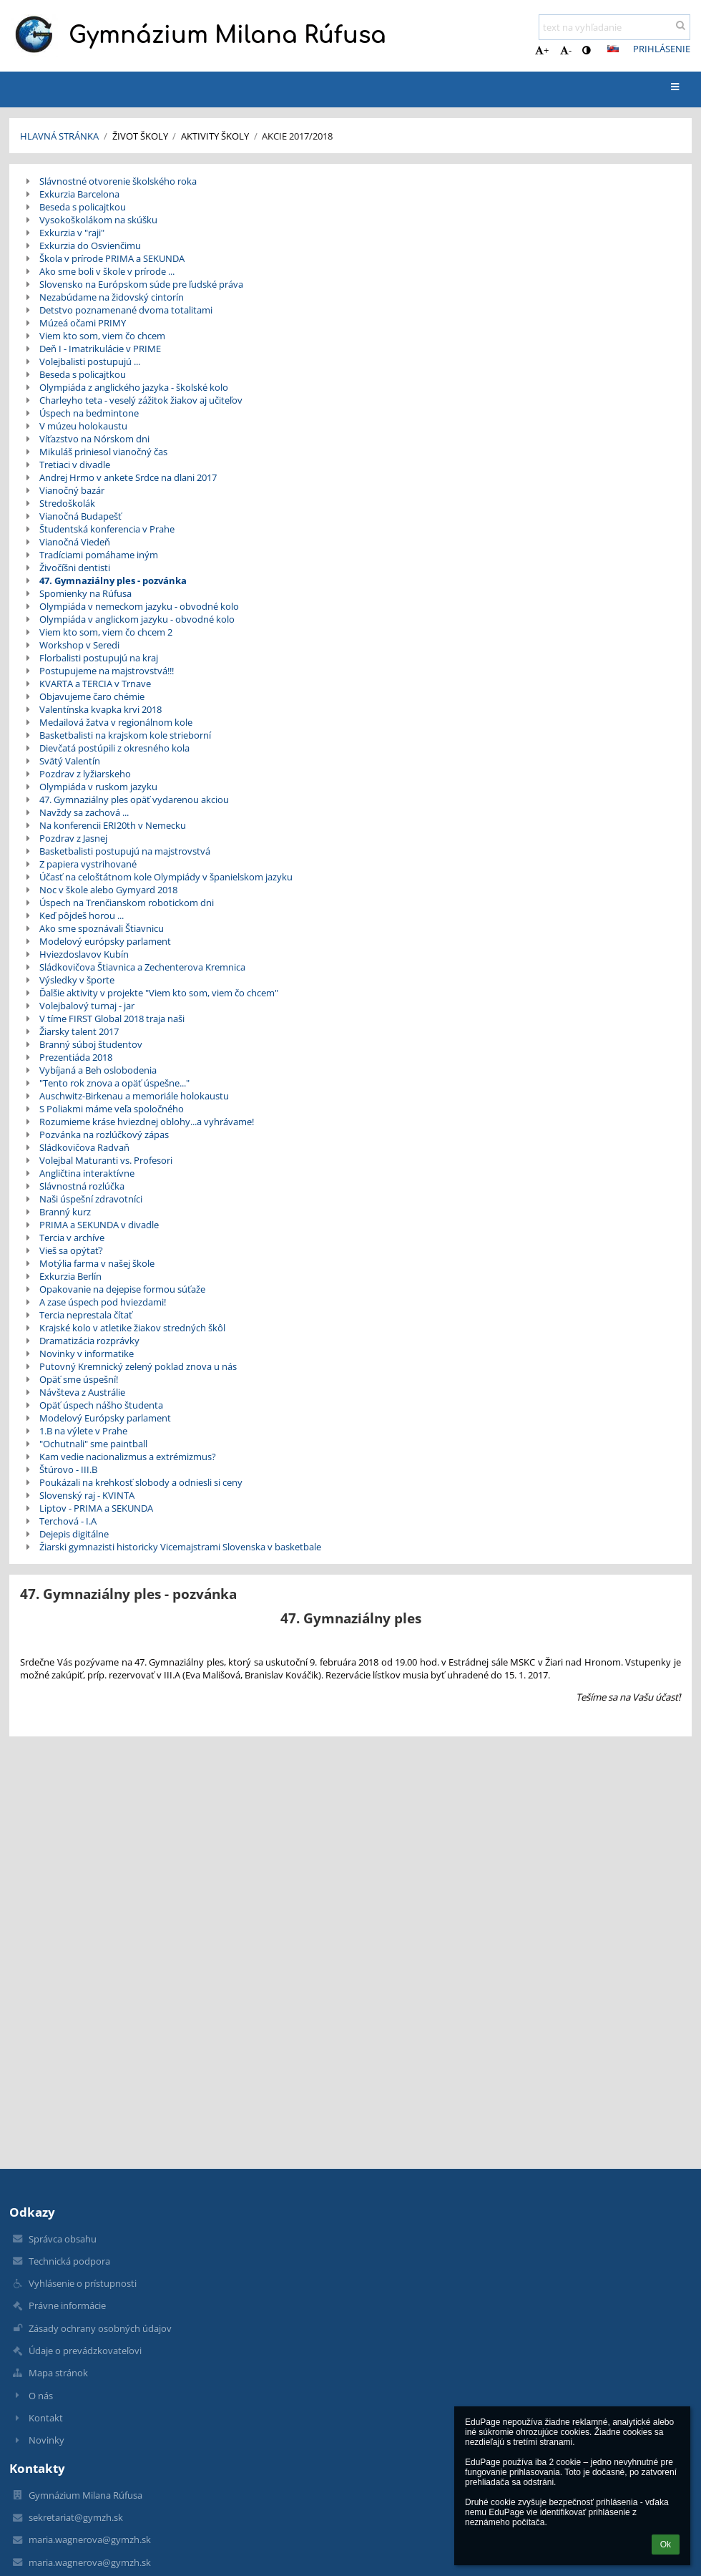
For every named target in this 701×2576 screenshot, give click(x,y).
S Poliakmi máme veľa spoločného (111, 1108)
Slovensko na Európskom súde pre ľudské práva (141, 284)
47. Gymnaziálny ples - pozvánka (113, 580)
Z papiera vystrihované (88, 863)
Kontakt (46, 2417)
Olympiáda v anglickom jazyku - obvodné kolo (137, 619)
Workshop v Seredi (79, 644)
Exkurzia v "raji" (71, 232)
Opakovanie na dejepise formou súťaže (122, 1289)
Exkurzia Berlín (70, 1276)
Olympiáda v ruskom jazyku (98, 786)
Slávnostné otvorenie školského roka (118, 181)
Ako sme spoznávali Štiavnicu (101, 928)
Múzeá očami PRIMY (82, 322)
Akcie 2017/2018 (297, 136)
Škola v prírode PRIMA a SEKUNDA (112, 258)
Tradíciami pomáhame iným (98, 554)
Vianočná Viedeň (74, 541)
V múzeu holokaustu (83, 425)
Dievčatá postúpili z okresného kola (114, 748)
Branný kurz (65, 1211)
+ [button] (542, 50)
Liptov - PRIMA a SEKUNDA (96, 1508)
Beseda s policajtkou (82, 206)
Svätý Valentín (69, 760)
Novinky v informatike (86, 1353)
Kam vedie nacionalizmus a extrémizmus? (127, 1456)
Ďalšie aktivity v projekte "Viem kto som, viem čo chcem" (158, 992)
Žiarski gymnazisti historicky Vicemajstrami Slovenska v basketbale (180, 1546)
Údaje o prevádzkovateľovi (85, 2350)
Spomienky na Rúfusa (85, 593)
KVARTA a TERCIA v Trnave (95, 683)
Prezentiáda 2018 (75, 1057)
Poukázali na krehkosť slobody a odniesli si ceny (140, 1482)
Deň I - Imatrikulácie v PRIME (100, 348)
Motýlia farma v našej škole (97, 1263)
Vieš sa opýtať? (71, 1250)
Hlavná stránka (59, 136)
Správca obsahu (63, 2238)
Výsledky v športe (76, 979)
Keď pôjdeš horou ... (81, 915)
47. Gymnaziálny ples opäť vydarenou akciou (134, 799)
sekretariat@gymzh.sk (76, 2517)
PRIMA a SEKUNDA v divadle (99, 1224)
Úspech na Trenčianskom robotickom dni (126, 902)
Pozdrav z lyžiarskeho (85, 773)
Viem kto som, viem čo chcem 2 (105, 632)
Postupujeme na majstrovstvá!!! (106, 670)
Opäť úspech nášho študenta (101, 1405)
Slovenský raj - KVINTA (86, 1495)
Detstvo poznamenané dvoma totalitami (125, 309)
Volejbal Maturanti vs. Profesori (105, 1160)
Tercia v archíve (71, 1237)
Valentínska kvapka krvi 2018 (100, 709)
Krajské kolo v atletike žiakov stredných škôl (132, 1327)
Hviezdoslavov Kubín (84, 954)
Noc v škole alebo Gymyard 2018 (108, 889)
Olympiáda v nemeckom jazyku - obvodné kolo (139, 606)
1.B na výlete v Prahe (83, 1430)
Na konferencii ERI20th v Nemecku (112, 825)
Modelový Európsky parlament (105, 1417)
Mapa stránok (58, 2372)
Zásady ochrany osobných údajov (100, 2328)
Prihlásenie (661, 48)
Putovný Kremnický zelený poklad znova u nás (138, 1366)
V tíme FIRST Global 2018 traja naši (112, 1018)
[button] (613, 48)
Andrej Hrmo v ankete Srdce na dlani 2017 (128, 477)
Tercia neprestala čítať (85, 1314)
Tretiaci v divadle (74, 464)
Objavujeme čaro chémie (91, 696)
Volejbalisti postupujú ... (89, 361)
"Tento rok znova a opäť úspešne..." (114, 1082)
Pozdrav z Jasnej (73, 838)
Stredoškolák (67, 503)
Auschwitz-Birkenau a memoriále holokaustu (134, 1095)
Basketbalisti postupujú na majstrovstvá (124, 851)
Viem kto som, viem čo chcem (102, 335)
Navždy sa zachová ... (84, 812)
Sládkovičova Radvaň (84, 1147)
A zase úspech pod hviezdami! (102, 1302)
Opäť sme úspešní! (78, 1379)
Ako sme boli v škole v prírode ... (107, 271)
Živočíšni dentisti (74, 567)
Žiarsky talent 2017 (79, 1031)
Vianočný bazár (71, 490)
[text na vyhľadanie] (614, 27)
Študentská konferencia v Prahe (107, 529)
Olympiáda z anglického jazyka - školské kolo (133, 387)
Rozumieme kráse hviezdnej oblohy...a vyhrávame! (146, 1121)
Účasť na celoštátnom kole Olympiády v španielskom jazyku (166, 876)
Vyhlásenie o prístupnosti (83, 2283)
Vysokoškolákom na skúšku (98, 219)
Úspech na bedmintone (89, 413)
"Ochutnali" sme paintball (93, 1443)
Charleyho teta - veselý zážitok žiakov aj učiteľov (140, 400)
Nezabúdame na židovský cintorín (111, 297)
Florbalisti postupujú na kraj (98, 657)
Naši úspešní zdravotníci (90, 1198)
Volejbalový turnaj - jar (86, 1005)
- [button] (566, 50)
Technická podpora (69, 2261)
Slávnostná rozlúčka (81, 1186)
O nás (41, 2395)
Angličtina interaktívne (86, 1173)
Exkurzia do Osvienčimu (90, 245)
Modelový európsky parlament (105, 941)
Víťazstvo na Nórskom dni (94, 438)
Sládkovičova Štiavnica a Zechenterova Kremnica (142, 967)
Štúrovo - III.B (68, 1469)
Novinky (46, 2440)
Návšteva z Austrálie (82, 1392)
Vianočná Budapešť (80, 516)
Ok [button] (665, 2544)
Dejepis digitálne (74, 1533)
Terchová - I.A (68, 1521)
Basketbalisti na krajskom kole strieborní (125, 735)
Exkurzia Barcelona (79, 194)
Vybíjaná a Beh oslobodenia (98, 1070)
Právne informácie (67, 2305)
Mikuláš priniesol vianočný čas (103, 451)
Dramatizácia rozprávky (89, 1340)
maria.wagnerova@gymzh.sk (90, 2539)
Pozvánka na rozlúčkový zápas (104, 1134)
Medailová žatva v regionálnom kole (115, 722)
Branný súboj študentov (90, 1044)
